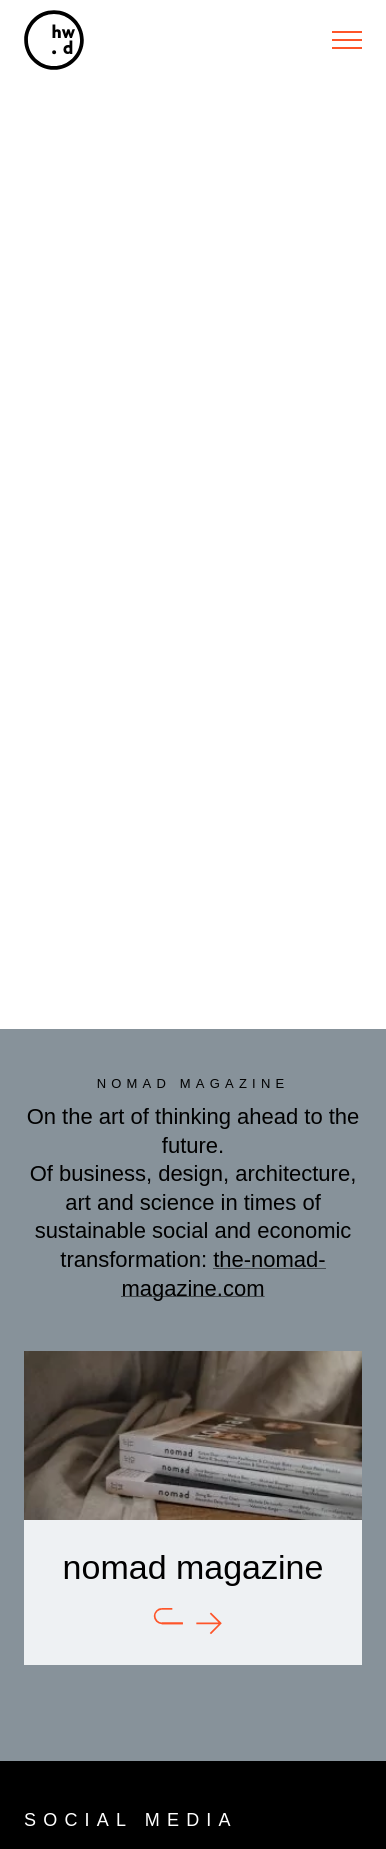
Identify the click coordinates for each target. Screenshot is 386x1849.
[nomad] (193, 1507)
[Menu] (347, 40)
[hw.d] (54, 40)
